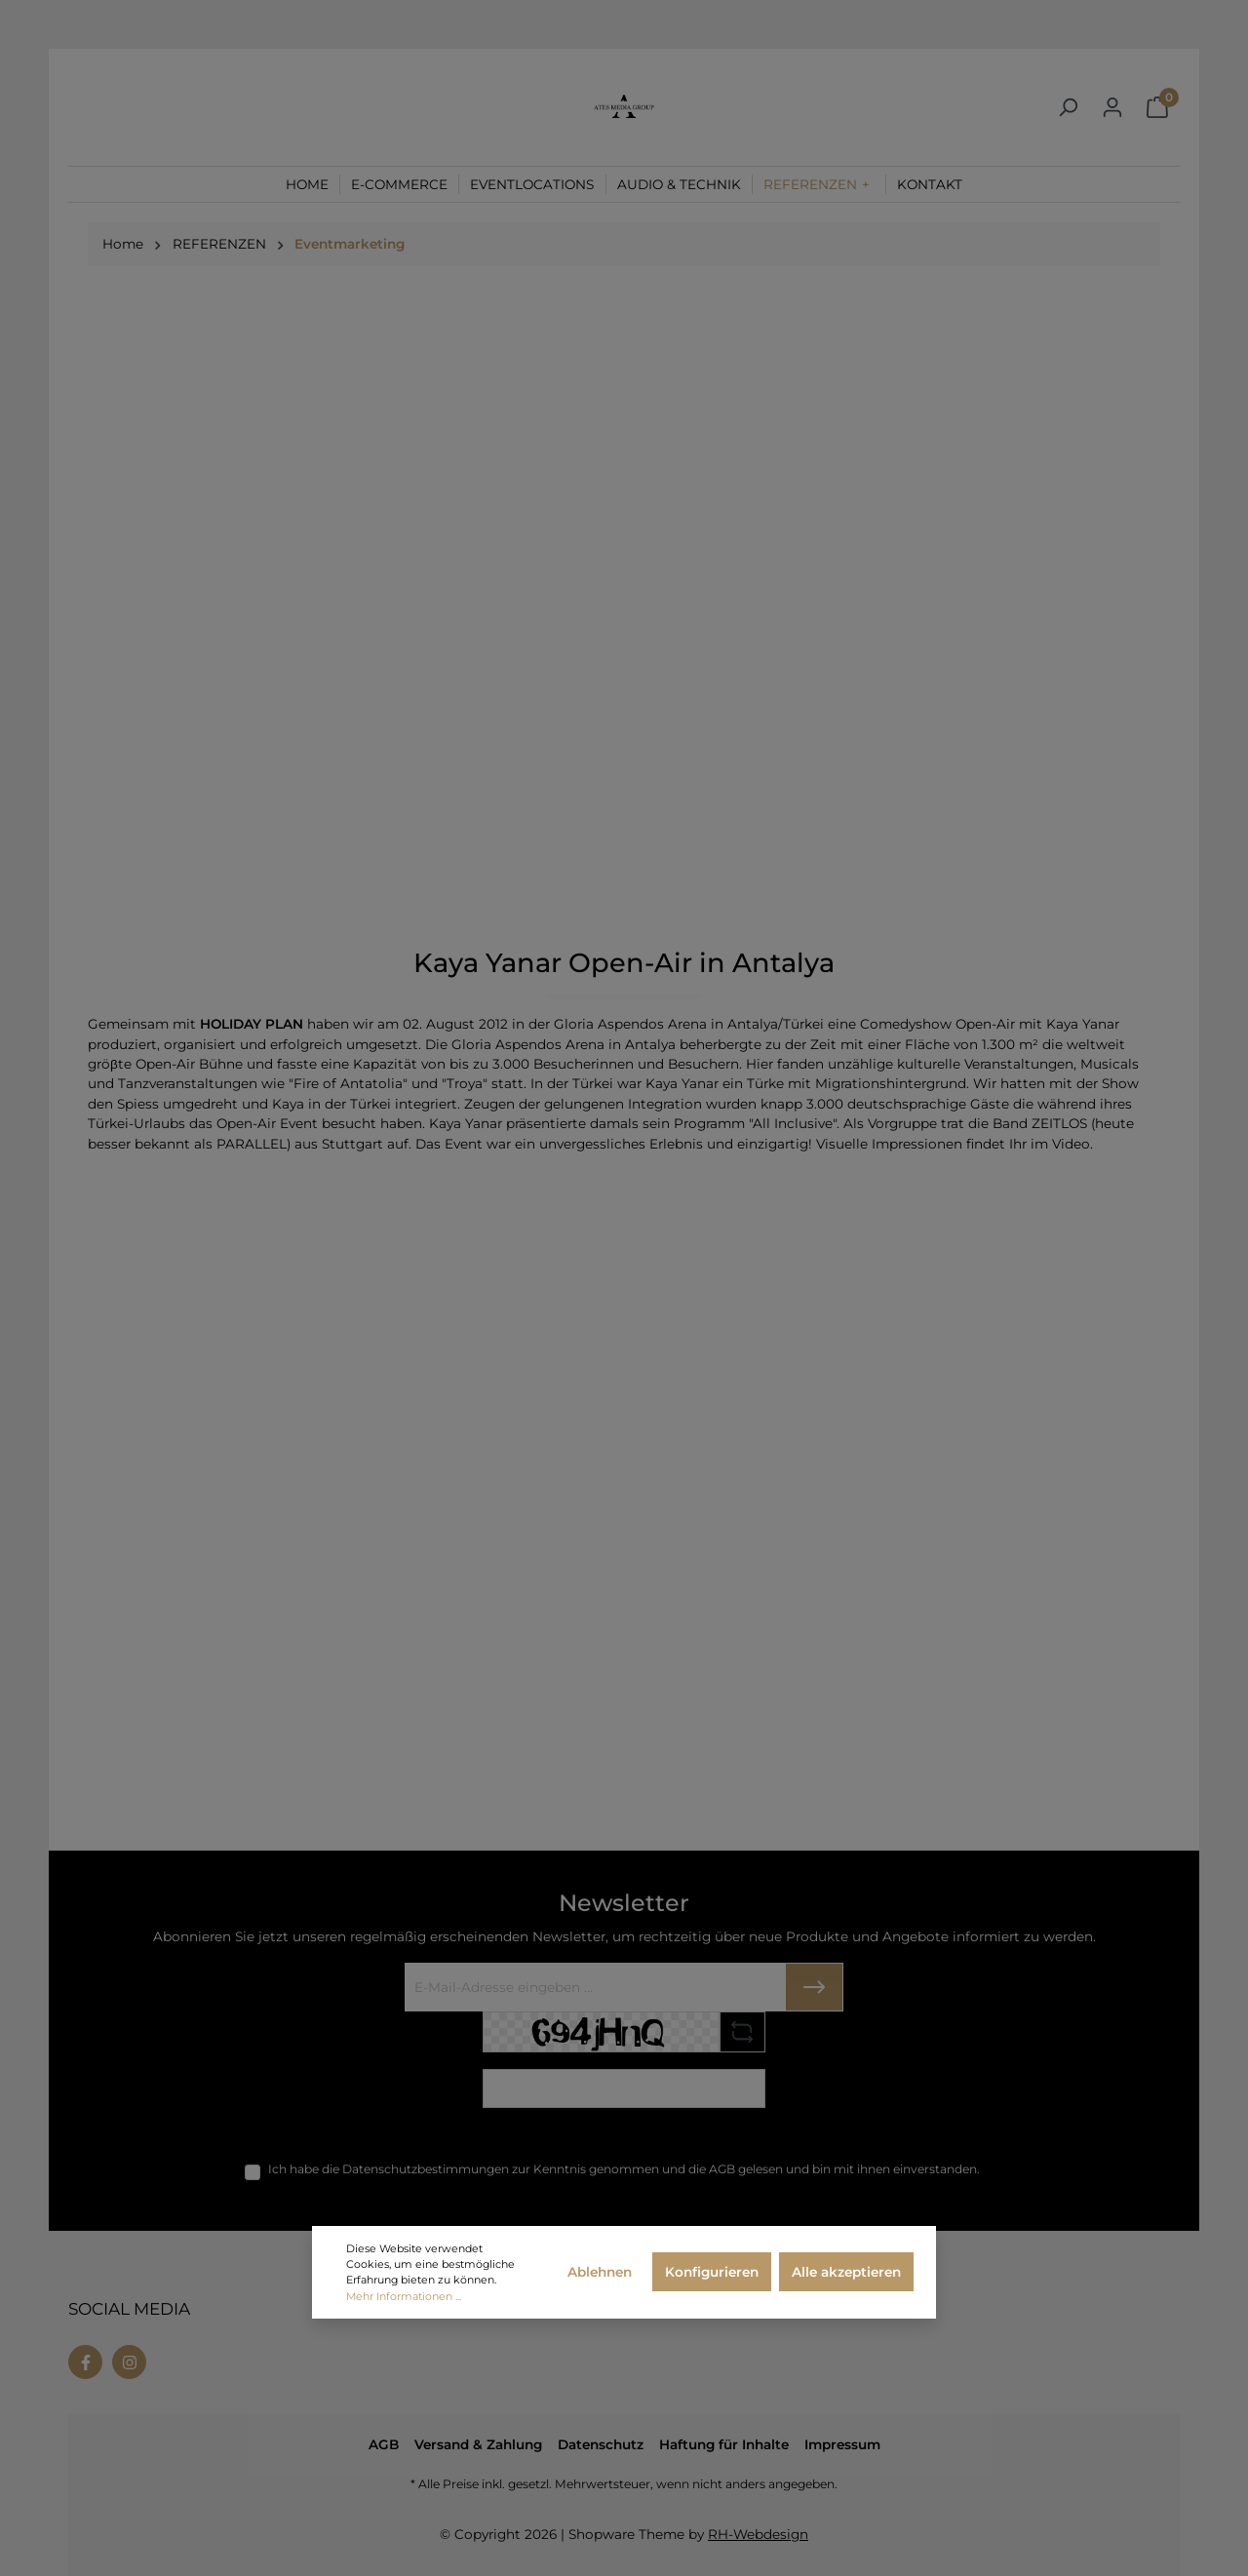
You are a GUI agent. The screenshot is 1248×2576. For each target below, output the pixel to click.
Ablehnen (599, 2272)
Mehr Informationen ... (403, 2296)
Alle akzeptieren (846, 2272)
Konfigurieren (712, 2272)
